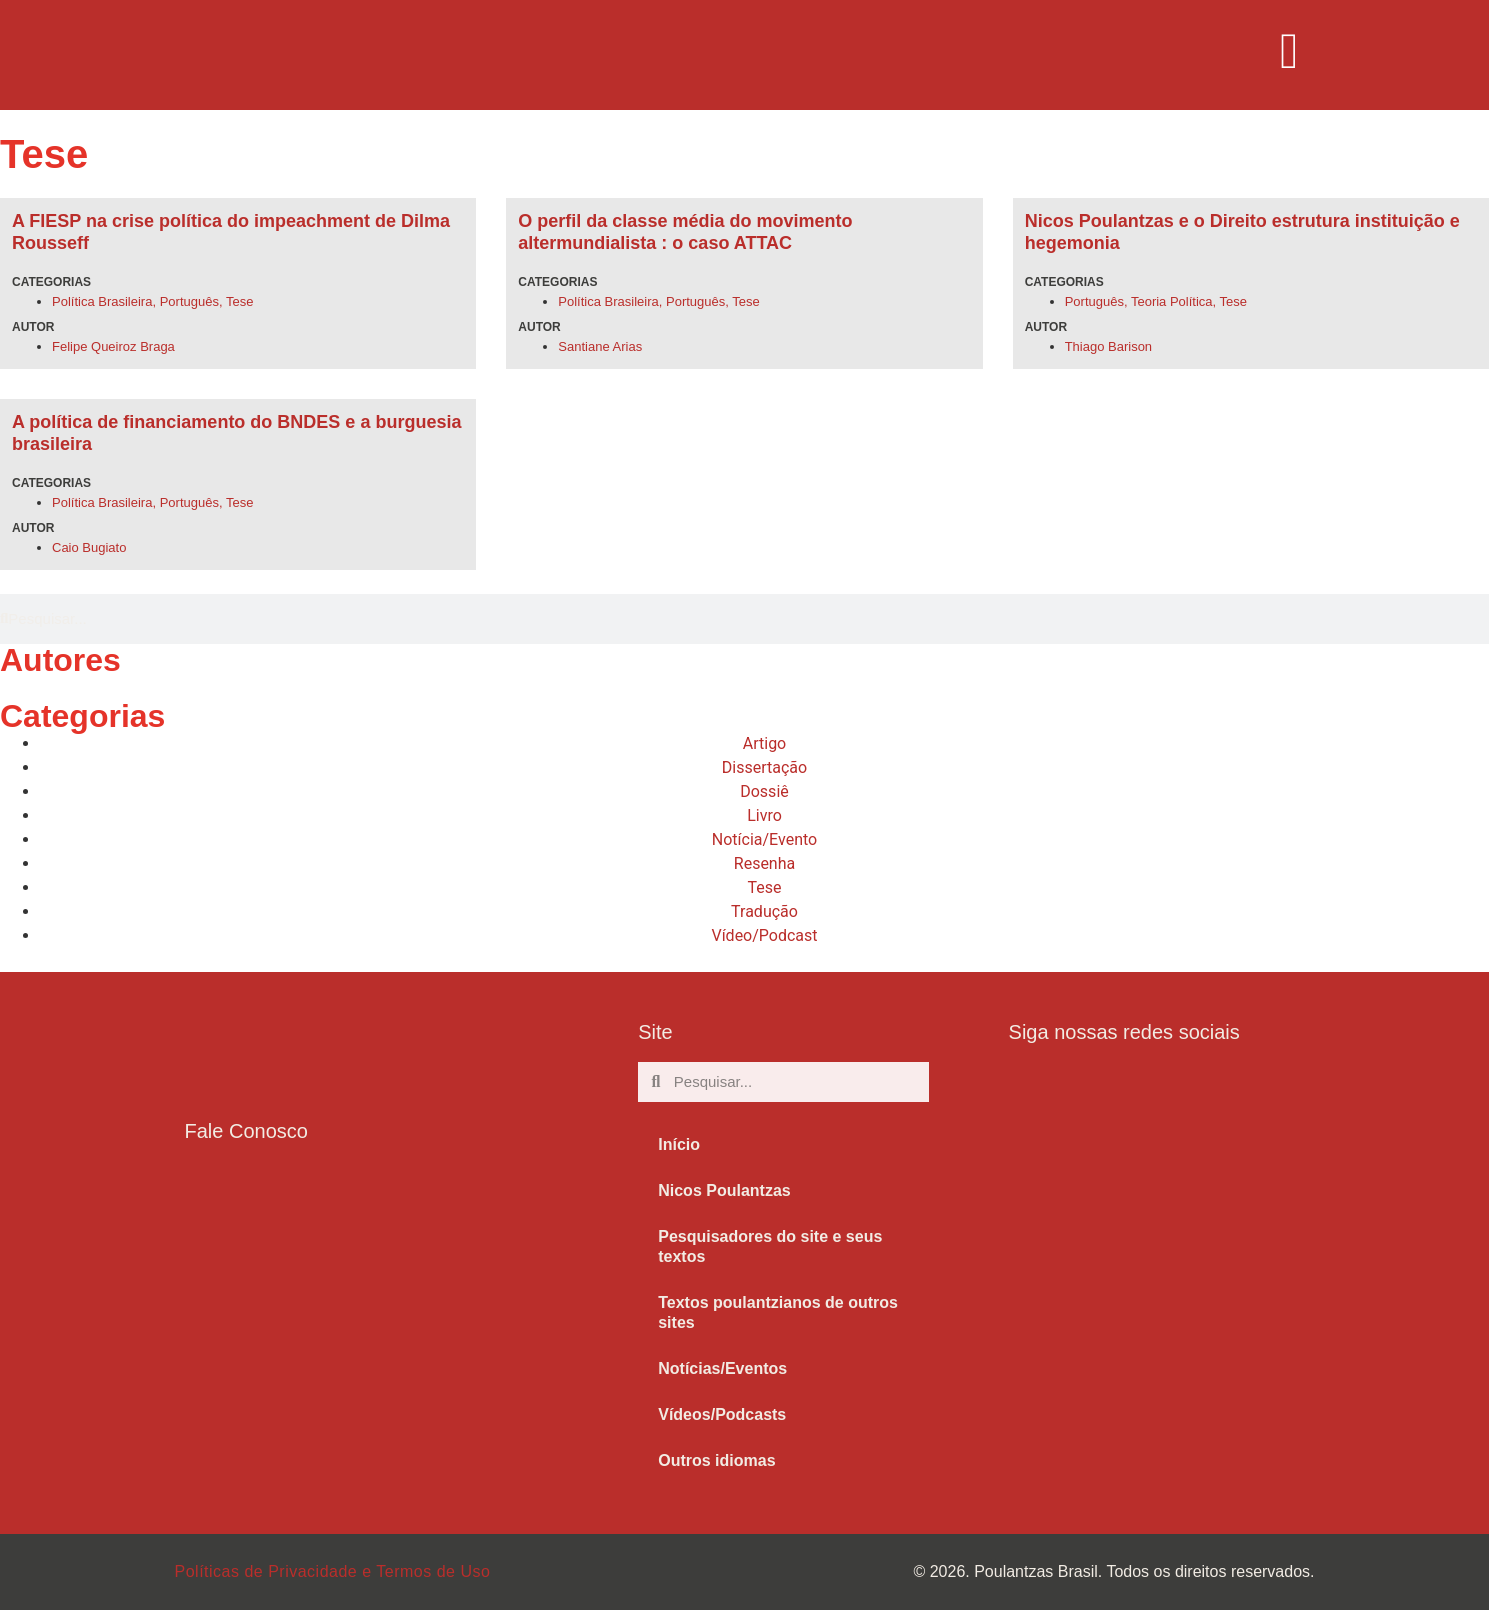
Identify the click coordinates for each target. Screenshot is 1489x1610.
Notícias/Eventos (722, 1368)
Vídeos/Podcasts (722, 1414)
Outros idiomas (716, 1460)
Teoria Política (1172, 301)
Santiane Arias (600, 346)
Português (189, 301)
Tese (239, 301)
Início (679, 1144)
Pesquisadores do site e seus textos (770, 1246)
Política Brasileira (102, 301)
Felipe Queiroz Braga (113, 346)
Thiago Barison (1108, 346)
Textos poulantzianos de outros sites (778, 1312)
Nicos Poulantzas (724, 1190)
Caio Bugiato (89, 547)
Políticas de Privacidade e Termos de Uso (333, 1571)
